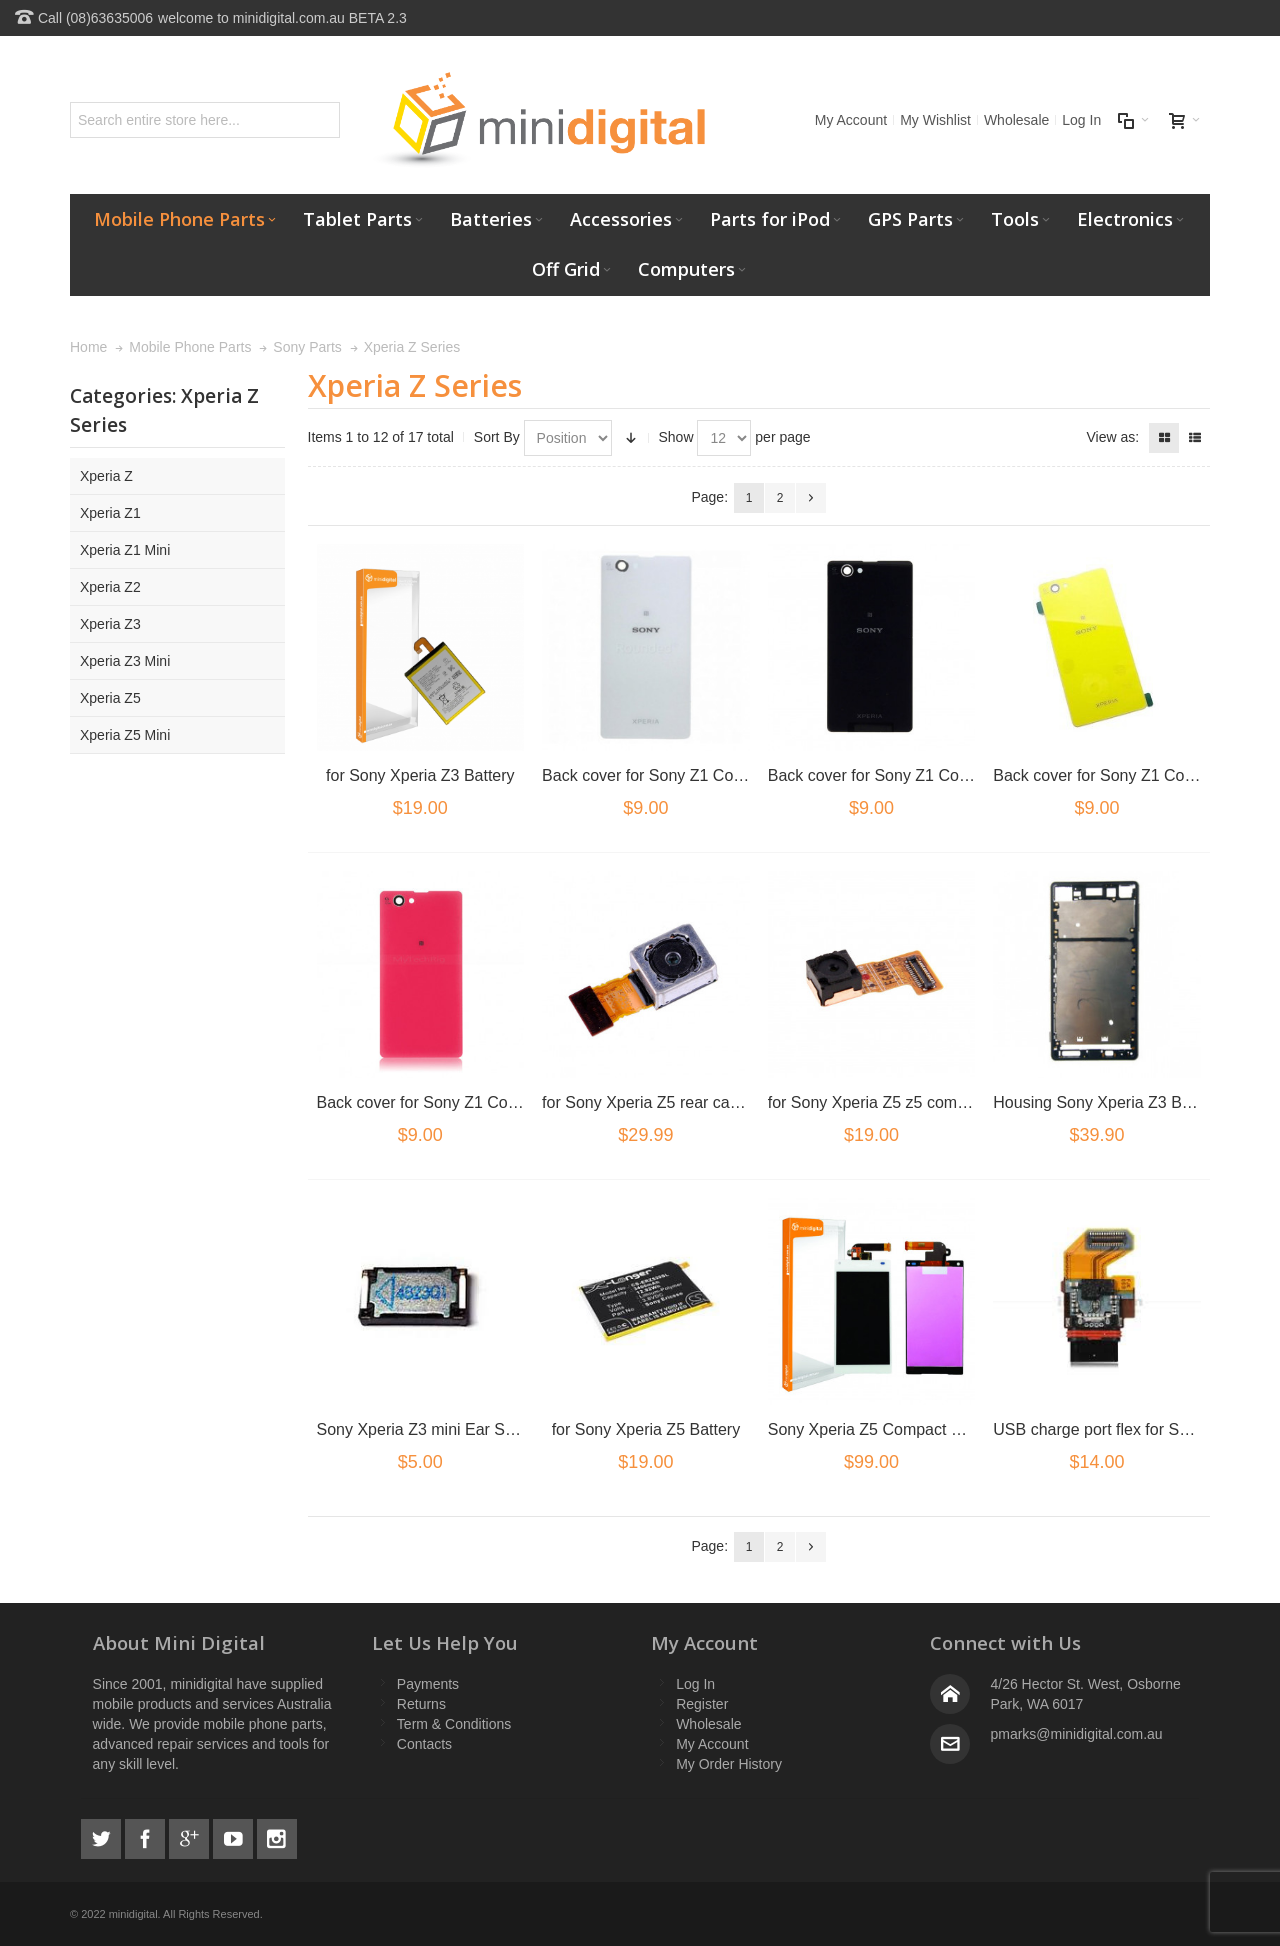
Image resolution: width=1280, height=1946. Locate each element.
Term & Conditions (454, 1724)
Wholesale (1016, 120)
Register (702, 1704)
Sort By (497, 437)
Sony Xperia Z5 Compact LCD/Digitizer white (927, 1429)
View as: (1112, 437)
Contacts (424, 1744)
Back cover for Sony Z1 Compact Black (907, 775)
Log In (1081, 120)
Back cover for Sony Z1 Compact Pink (452, 1102)
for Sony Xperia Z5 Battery (646, 1429)
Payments (428, 1684)
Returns (421, 1704)
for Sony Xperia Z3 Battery (420, 775)
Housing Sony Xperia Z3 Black (1101, 1102)
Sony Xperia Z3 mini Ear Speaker (435, 1429)
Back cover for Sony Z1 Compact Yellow (1135, 775)
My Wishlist (935, 120)
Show (676, 437)
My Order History (729, 1764)
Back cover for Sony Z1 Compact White (682, 775)
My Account (851, 120)
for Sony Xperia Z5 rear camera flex (668, 1102)
